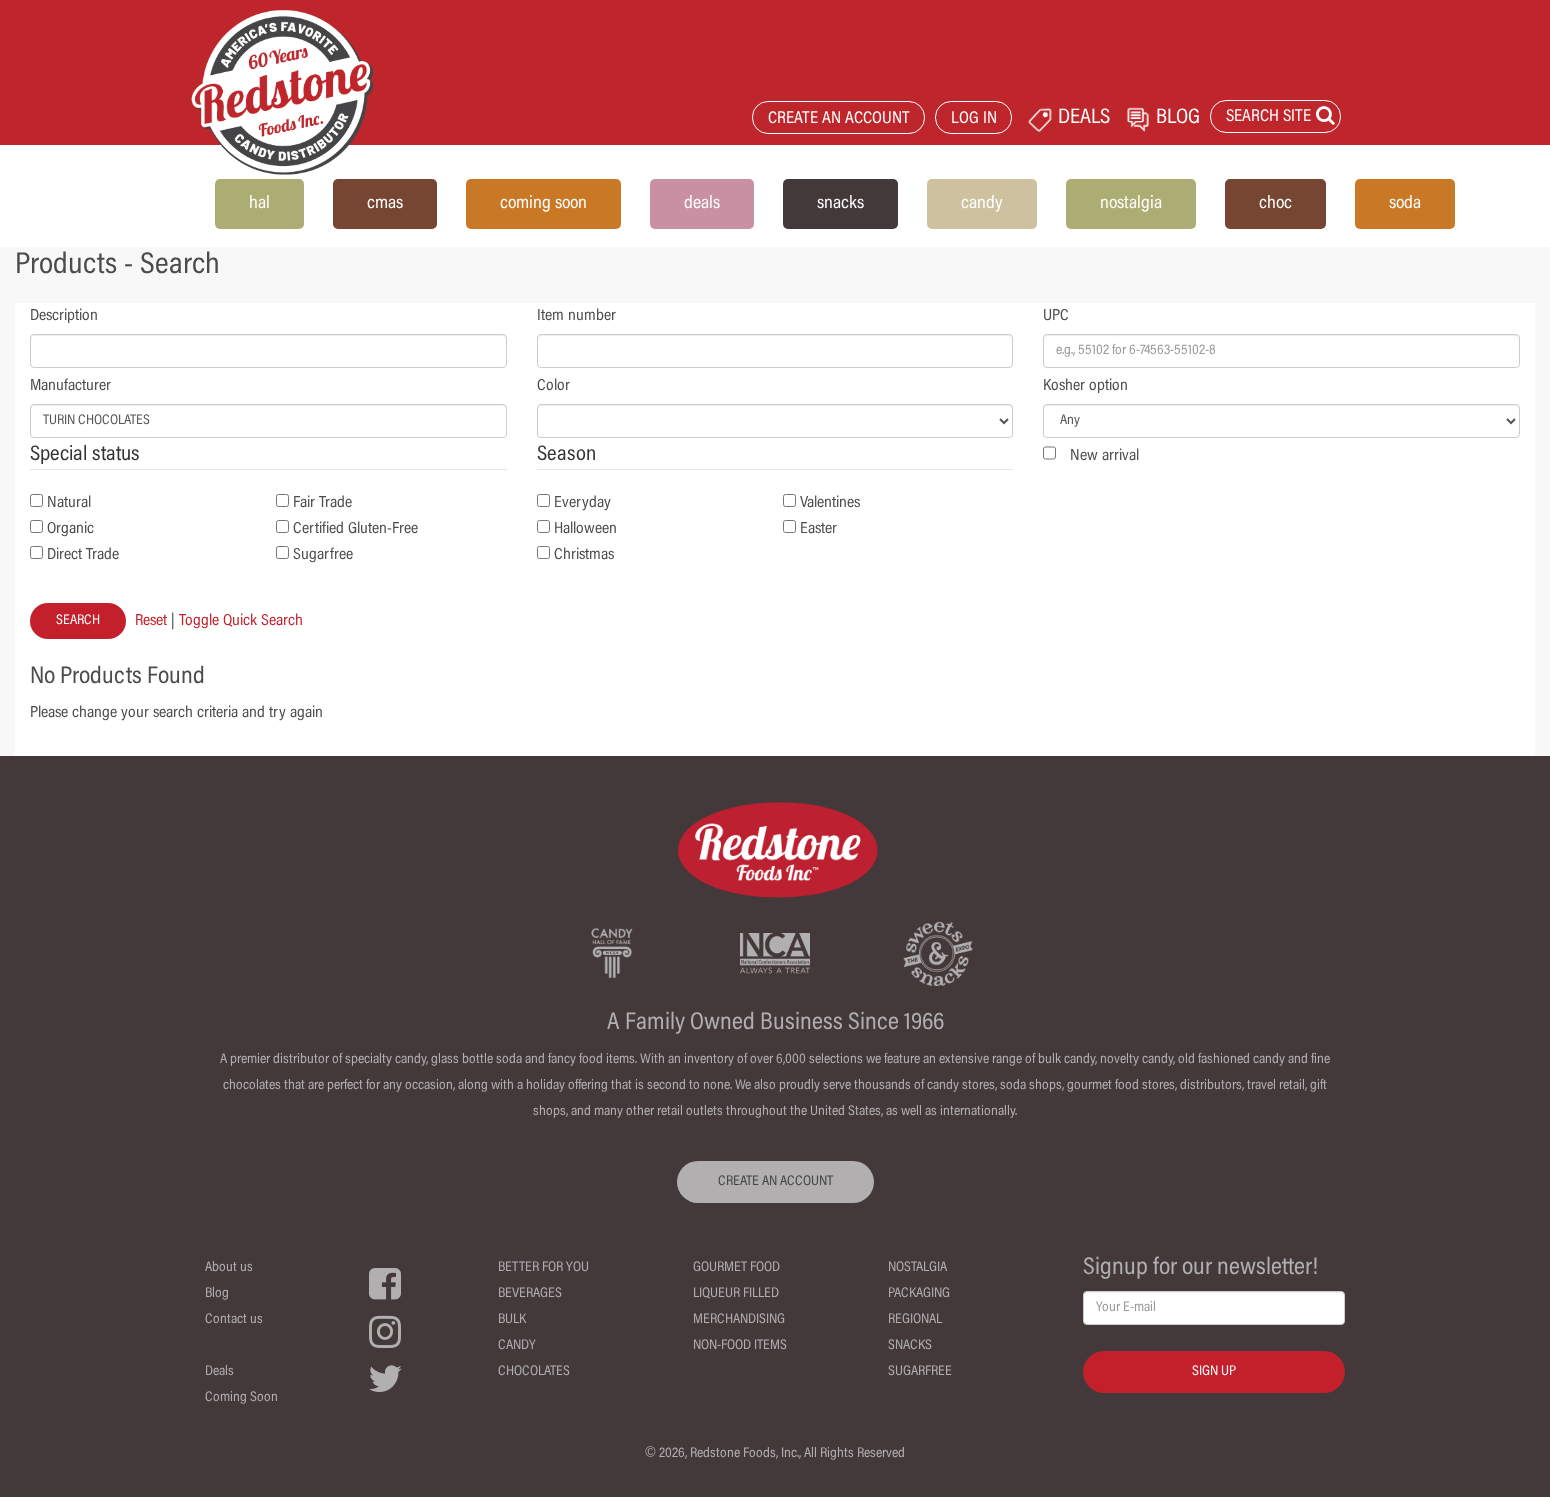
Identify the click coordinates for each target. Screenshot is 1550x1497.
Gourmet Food (736, 1268)
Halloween (585, 529)
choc (1275, 204)
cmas (385, 204)
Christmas (584, 555)
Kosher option (1085, 386)
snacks (840, 204)
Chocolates (534, 1372)
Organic (70, 529)
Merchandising (739, 1320)
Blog (217, 1294)
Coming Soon (241, 1398)
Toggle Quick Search (241, 621)
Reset (151, 621)
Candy (517, 1346)
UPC (1056, 316)
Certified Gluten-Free (355, 529)
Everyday (582, 503)
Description (64, 316)
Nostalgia (917, 1268)
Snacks (910, 1346)
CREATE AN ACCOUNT (839, 119)
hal (259, 204)
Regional (915, 1320)
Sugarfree (323, 555)
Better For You (543, 1268)
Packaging (919, 1294)
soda (1405, 204)
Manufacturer (70, 386)
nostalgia (1131, 204)
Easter (818, 529)
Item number (576, 316)
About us (229, 1268)
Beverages (530, 1294)
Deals (219, 1372)
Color (553, 386)
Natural (69, 503)
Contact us (234, 1320)
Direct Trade (83, 555)
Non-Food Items (740, 1346)
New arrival (1104, 456)
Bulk (512, 1320)
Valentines (830, 503)
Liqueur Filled (736, 1294)
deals (702, 204)
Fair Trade (322, 503)
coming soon (543, 204)
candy (982, 204)
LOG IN (974, 119)
